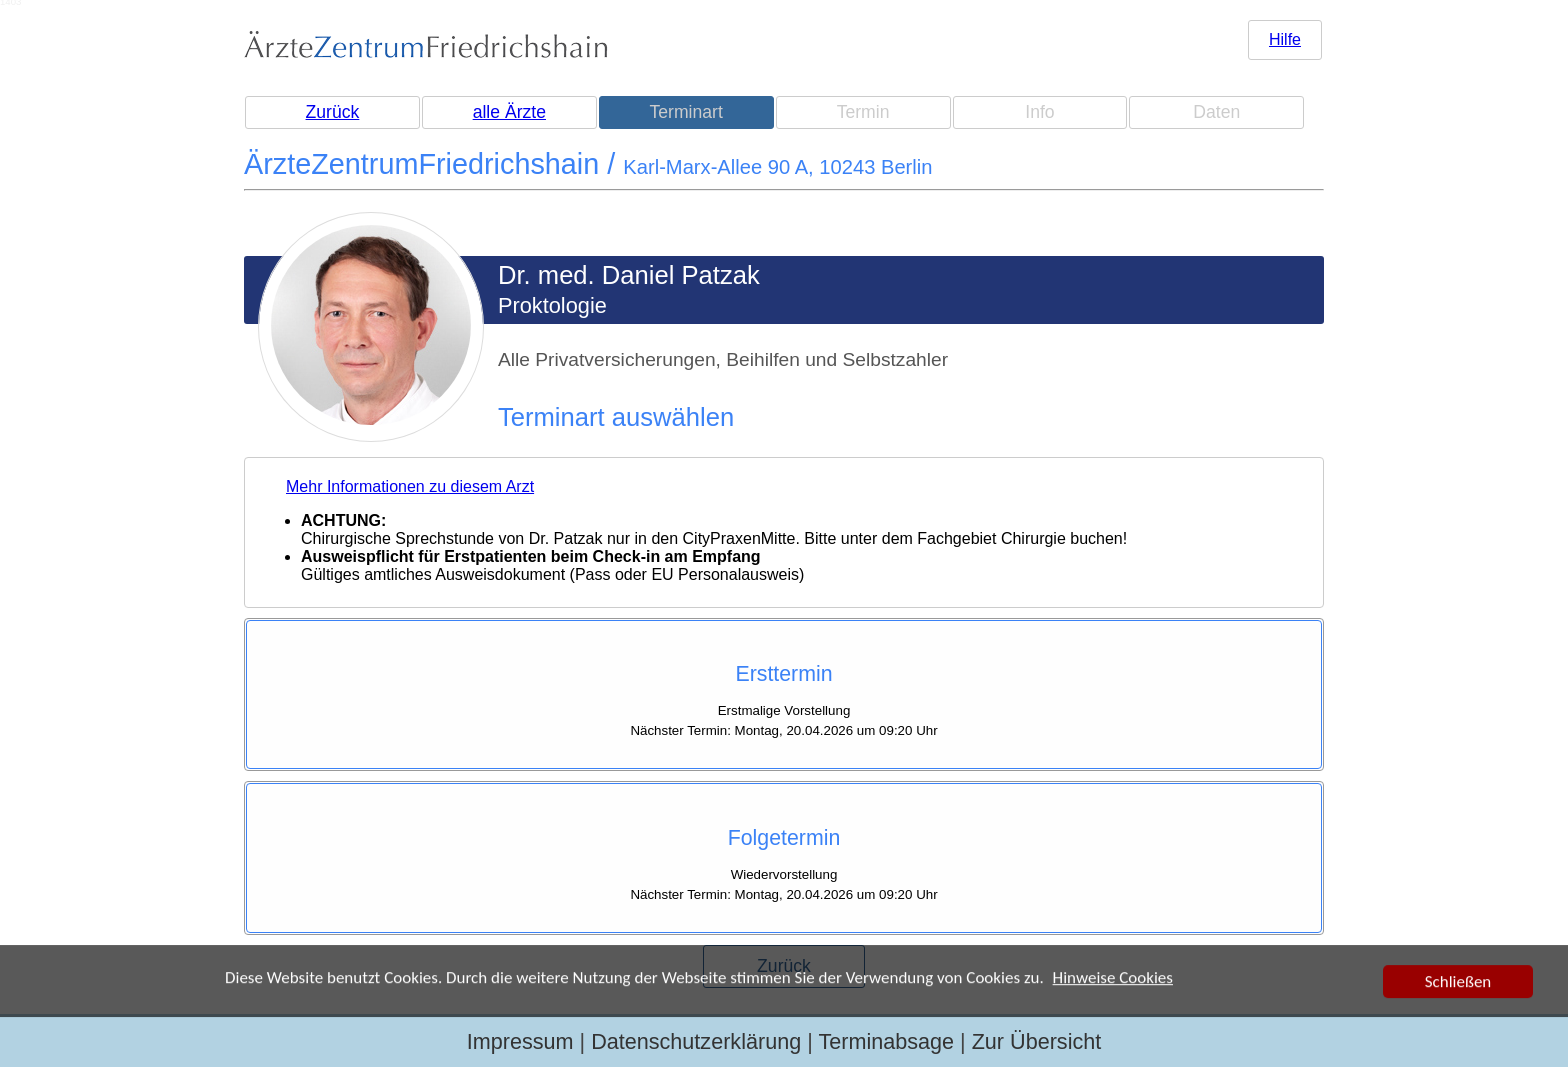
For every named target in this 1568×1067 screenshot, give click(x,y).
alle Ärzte (509, 112)
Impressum (520, 1041)
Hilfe (1285, 39)
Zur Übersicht (1037, 1041)
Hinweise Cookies (1113, 978)
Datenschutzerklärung (696, 1041)
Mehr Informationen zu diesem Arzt (410, 486)
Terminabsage (886, 1041)
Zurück (333, 112)
